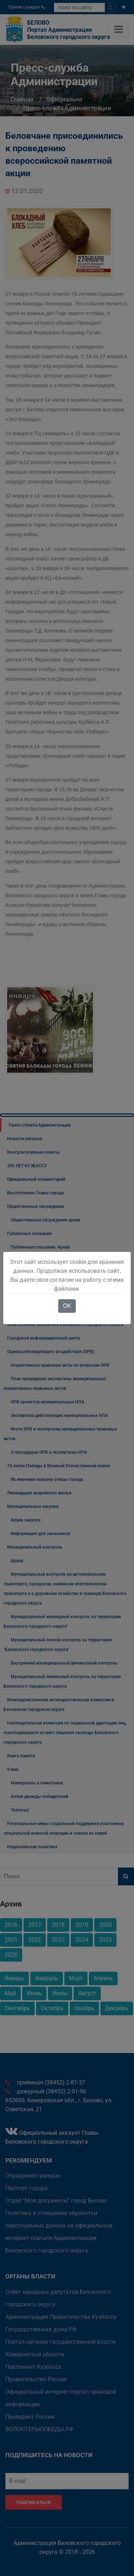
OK (67, 1306)
